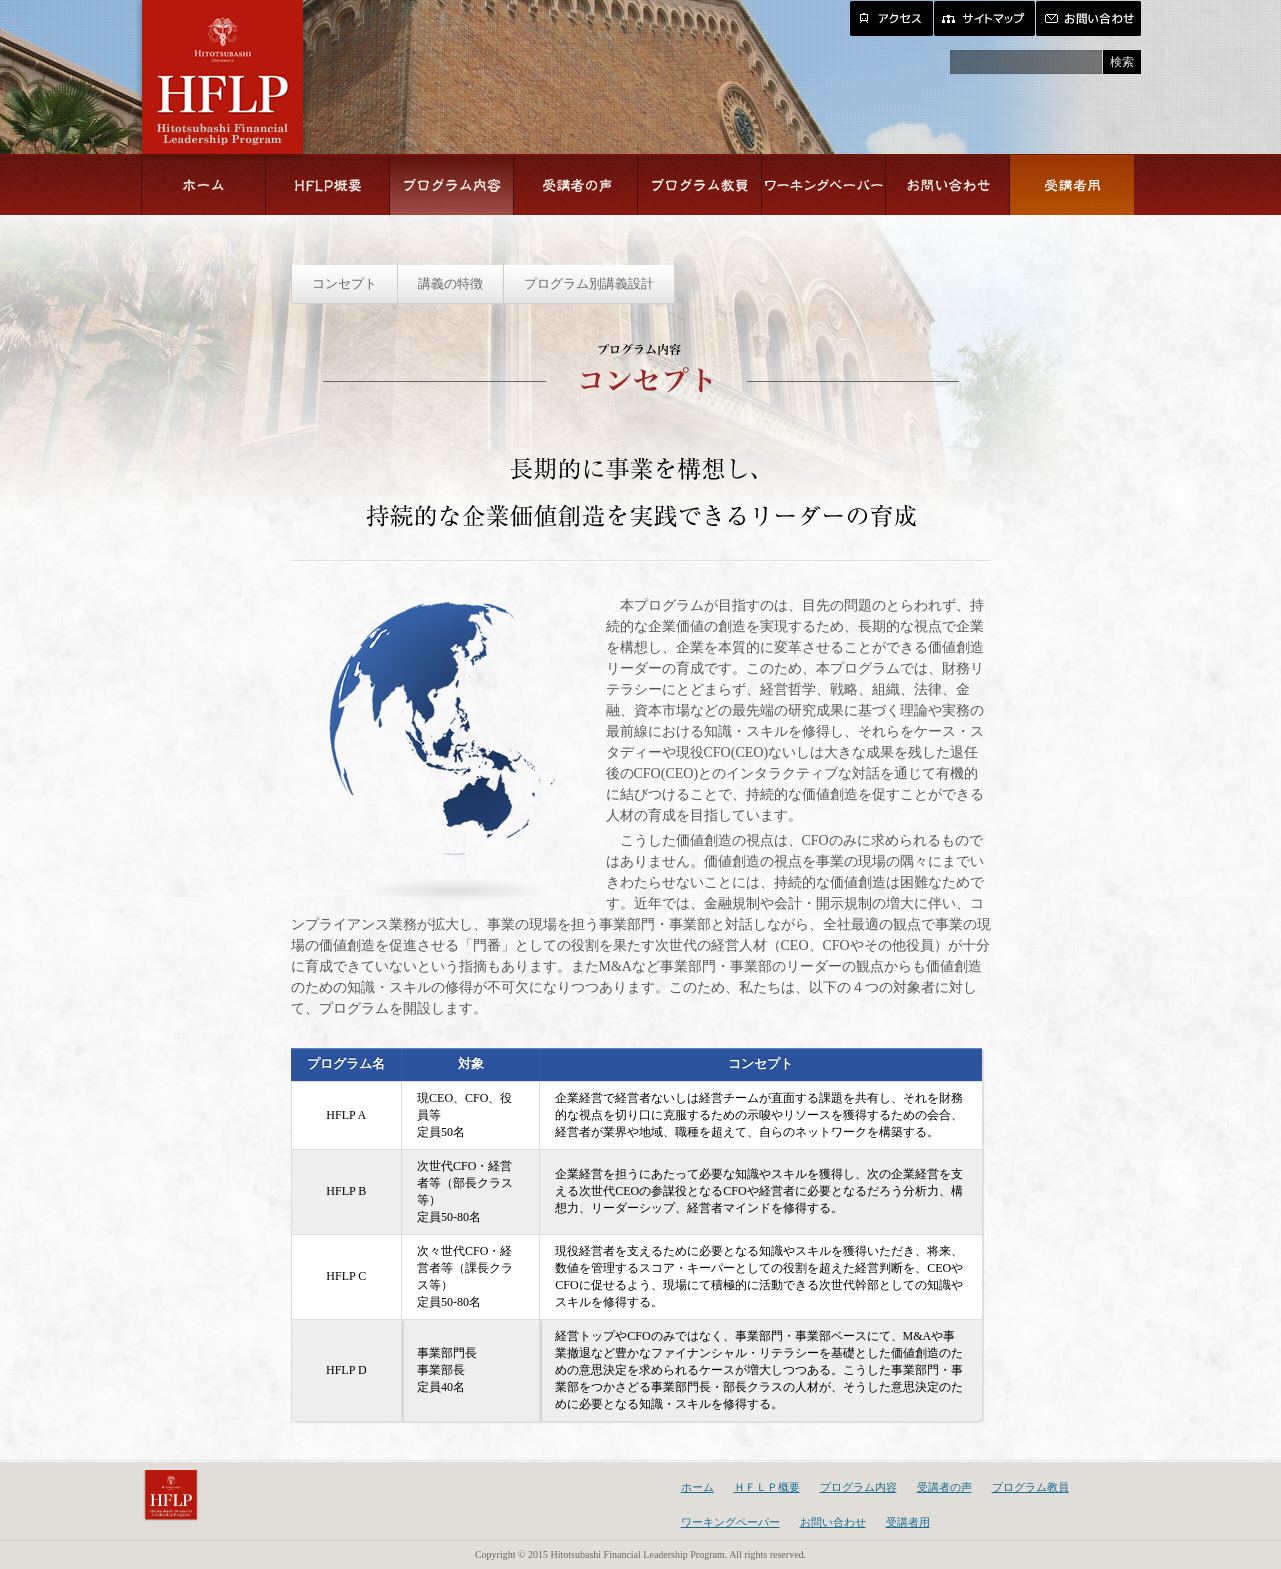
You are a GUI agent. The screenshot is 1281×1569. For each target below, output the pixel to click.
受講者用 (908, 1522)
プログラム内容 (858, 1487)
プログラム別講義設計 (589, 283)
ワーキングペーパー (730, 1522)
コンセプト (344, 283)
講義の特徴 (450, 283)
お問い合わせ (833, 1522)
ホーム (697, 1487)
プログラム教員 (1030, 1487)
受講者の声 (944, 1487)
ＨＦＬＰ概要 (767, 1487)
